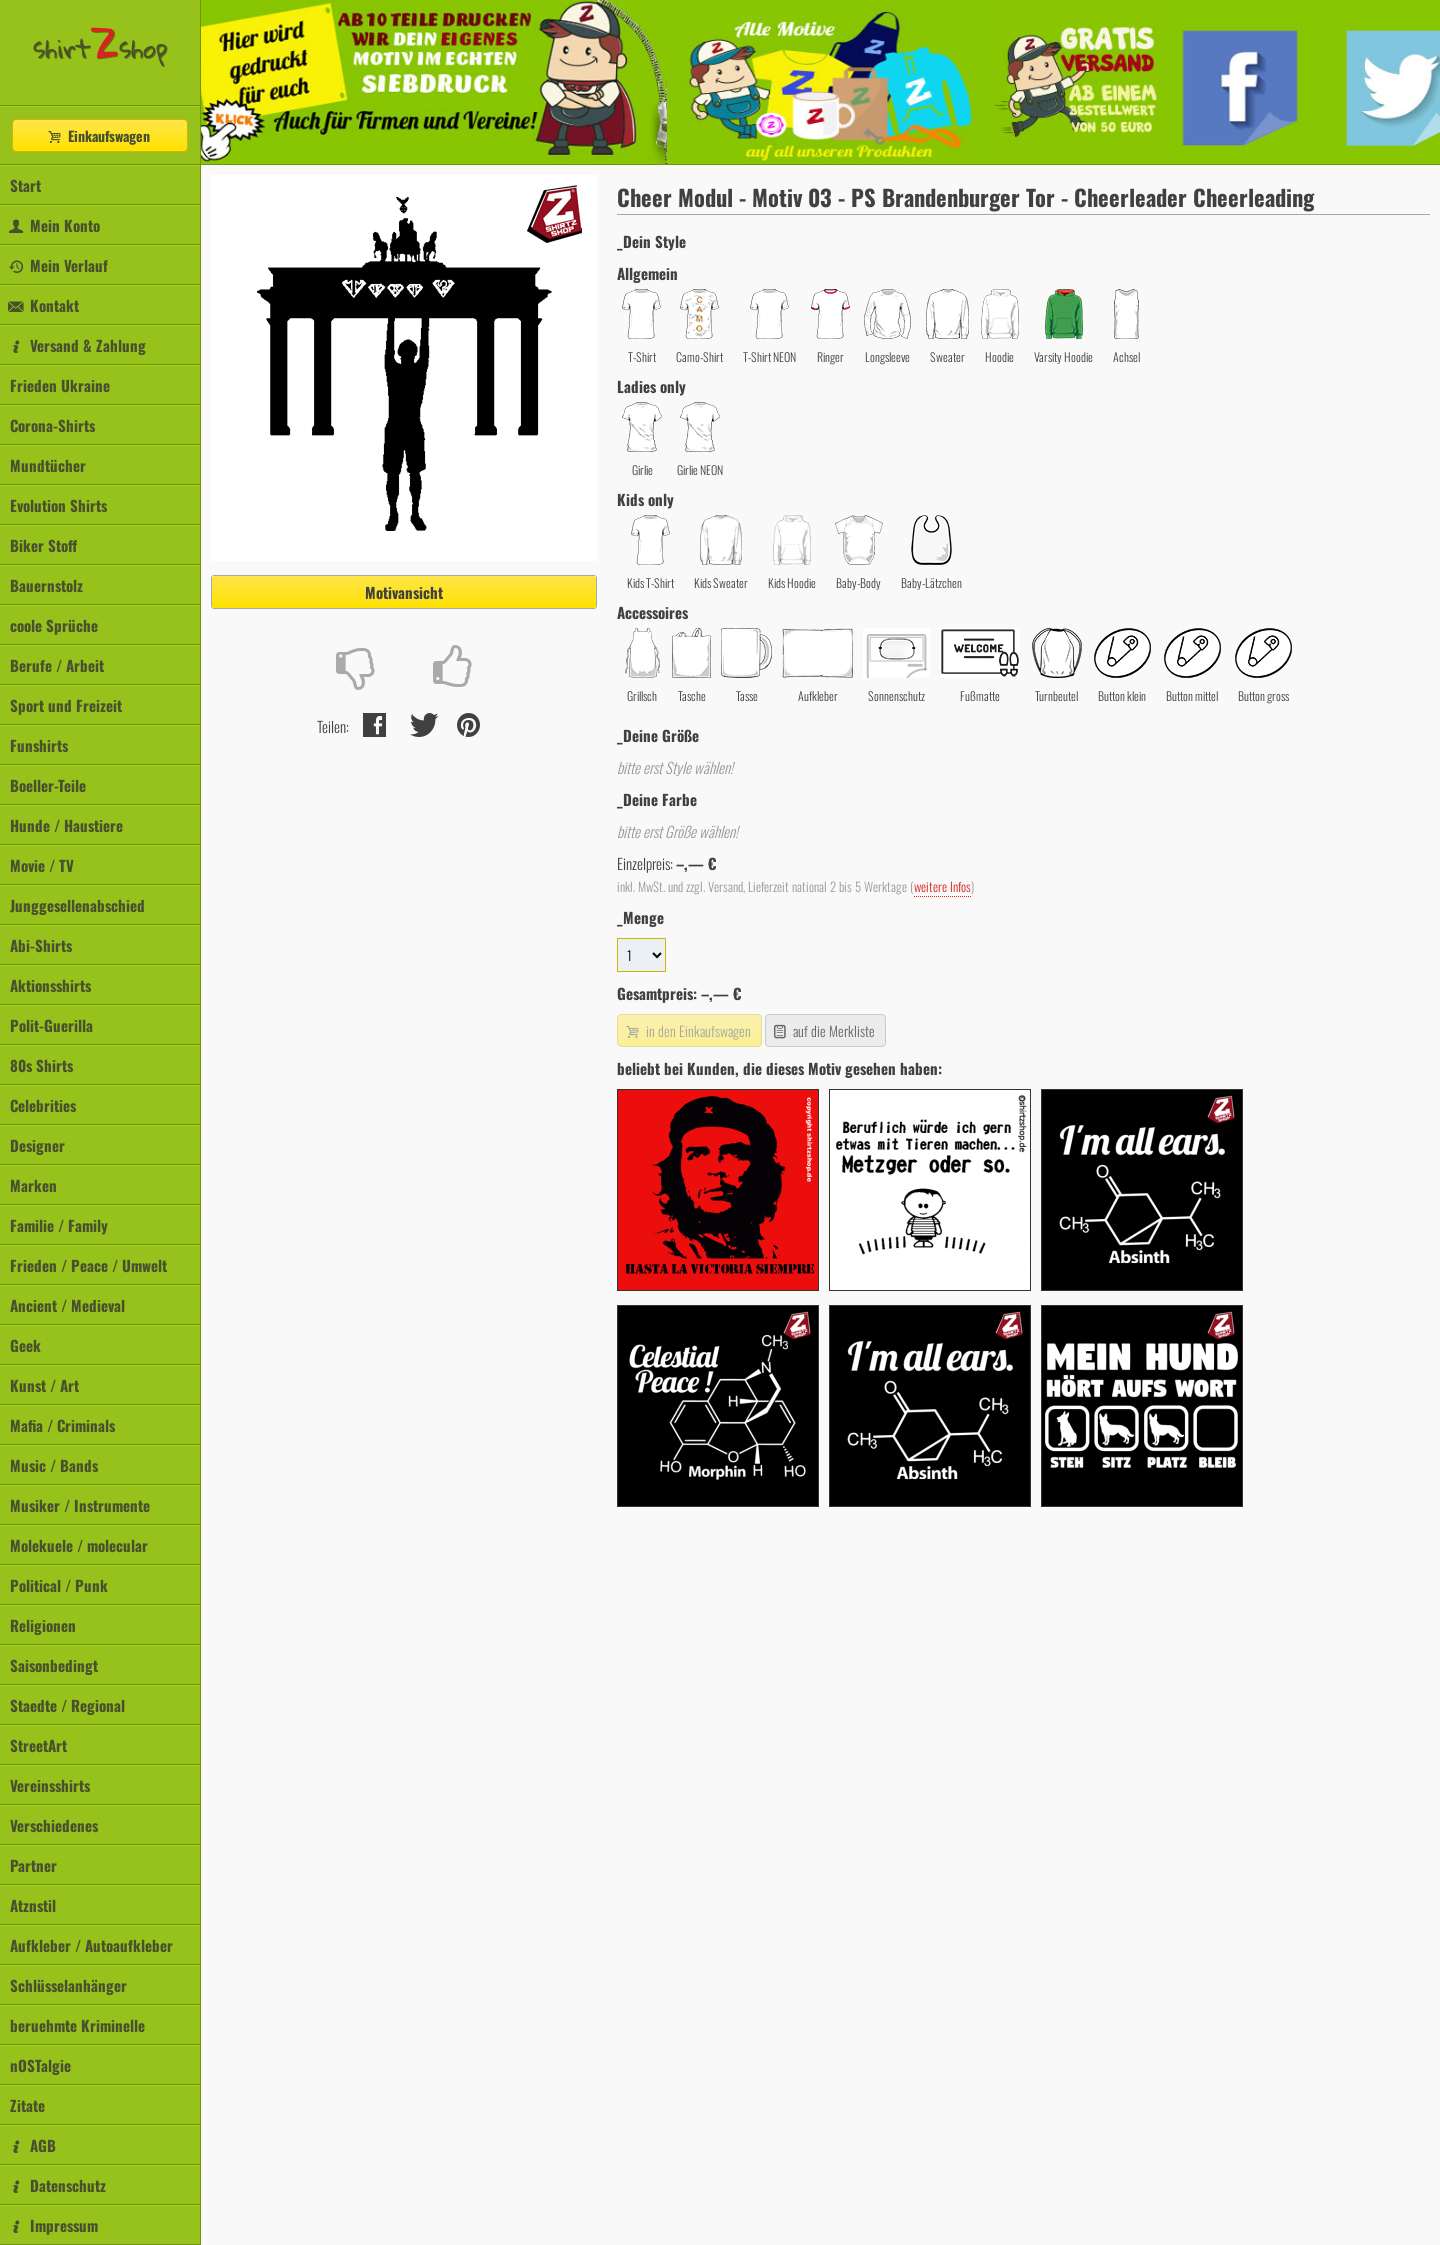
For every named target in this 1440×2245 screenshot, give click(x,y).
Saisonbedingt (54, 1665)
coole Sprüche (54, 625)
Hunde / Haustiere (66, 825)
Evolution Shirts (58, 505)
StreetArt (38, 1745)
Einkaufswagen (98, 135)
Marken (33, 1185)
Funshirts (39, 745)
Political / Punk (59, 1585)
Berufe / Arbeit (57, 665)
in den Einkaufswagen (687, 1030)
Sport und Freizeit (66, 705)
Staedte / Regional (67, 1705)
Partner (33, 1865)
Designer (37, 1145)
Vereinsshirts (50, 1785)
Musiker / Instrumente (80, 1505)
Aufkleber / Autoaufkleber (91, 1945)
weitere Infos (942, 886)
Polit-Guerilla (51, 1025)
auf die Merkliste (823, 1030)
